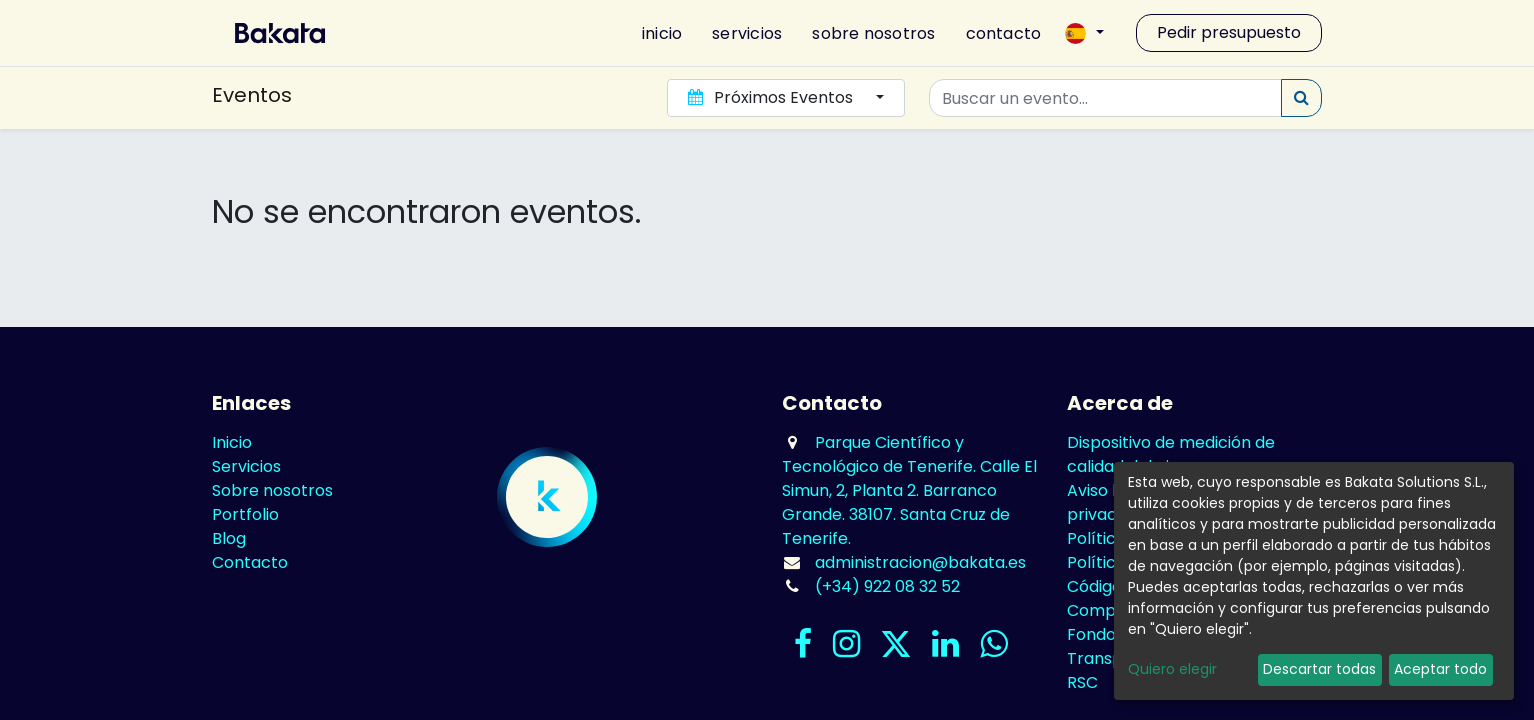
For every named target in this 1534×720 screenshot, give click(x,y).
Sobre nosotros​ (272, 490)
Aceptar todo (1440, 669)
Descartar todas (1319, 669)
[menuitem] (654, 33)
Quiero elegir (1172, 669)
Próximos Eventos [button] (772, 97)
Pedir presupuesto (1229, 32)
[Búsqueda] (1301, 98)
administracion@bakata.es (920, 562)
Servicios (246, 466)
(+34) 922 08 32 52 (887, 586)
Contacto (250, 562)
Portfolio (245, 514)
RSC (1082, 682)
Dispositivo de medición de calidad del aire (1171, 454)
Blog (229, 538)
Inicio (232, 442)
